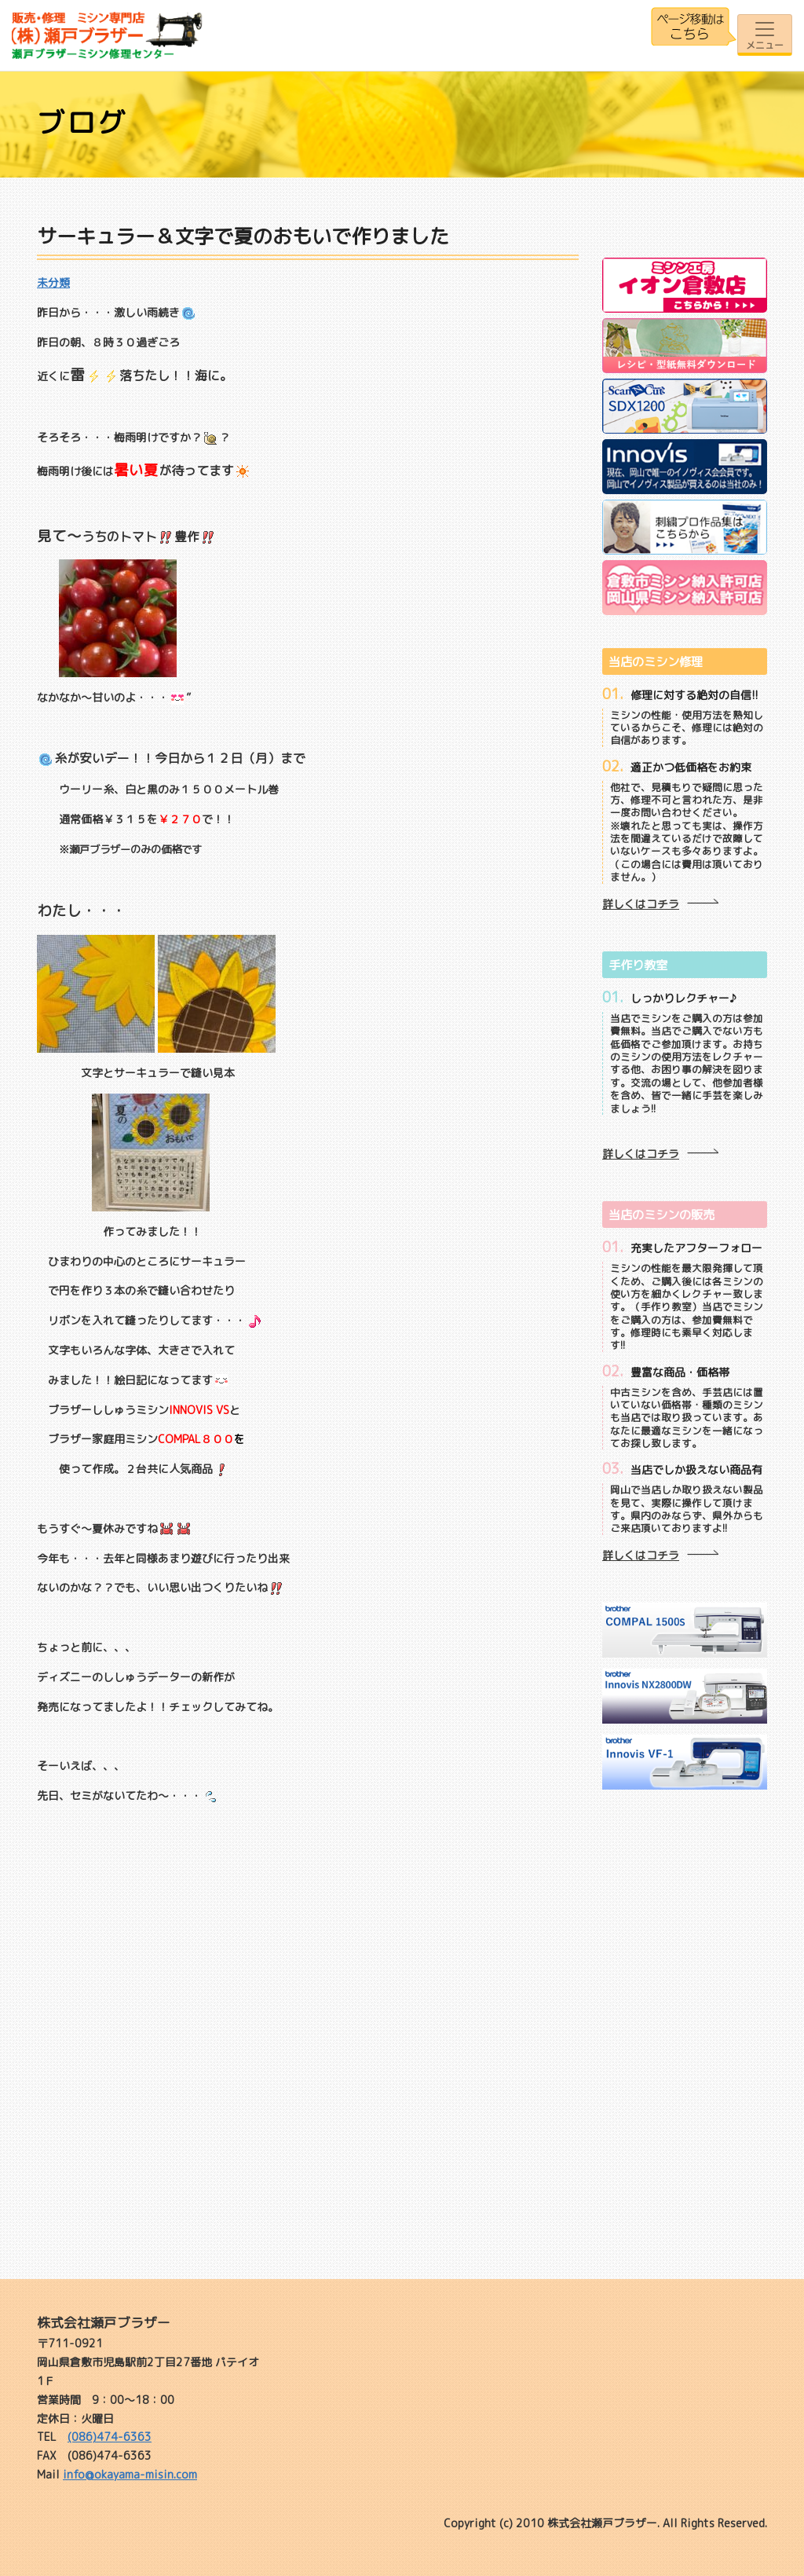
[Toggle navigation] (764, 35)
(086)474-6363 (110, 2436)
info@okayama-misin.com (130, 2474)
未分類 (53, 282)
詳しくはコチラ (640, 903)
